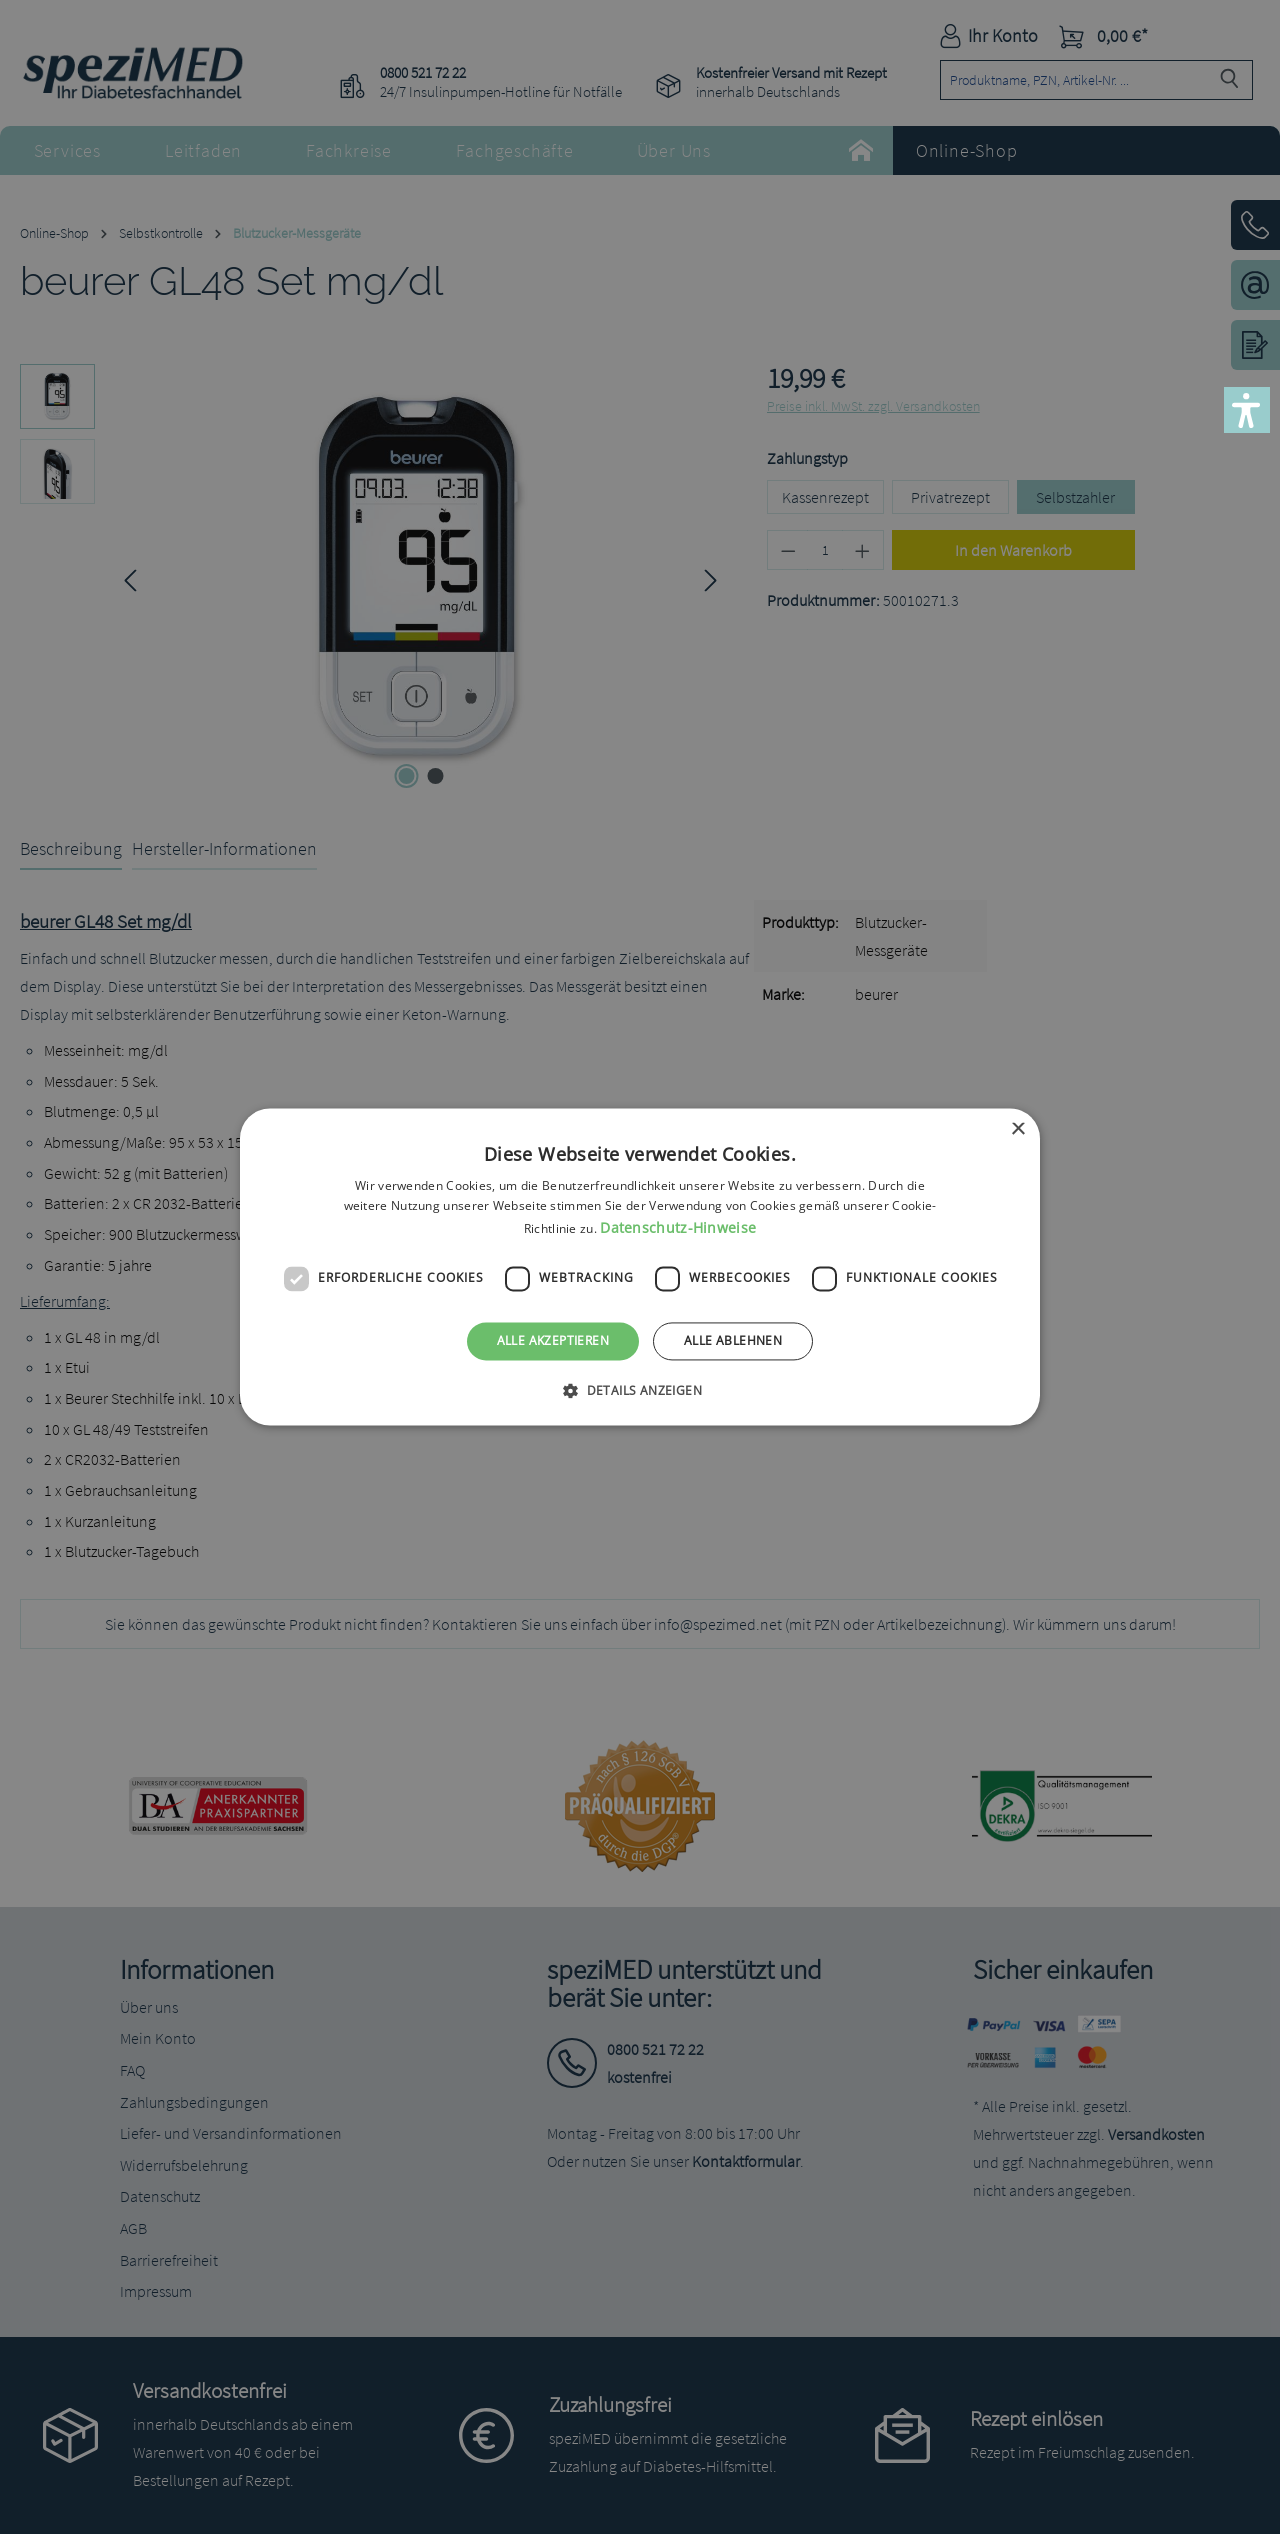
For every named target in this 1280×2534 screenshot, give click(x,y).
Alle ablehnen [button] (733, 1340)
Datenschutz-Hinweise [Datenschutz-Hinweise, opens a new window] (678, 1227)
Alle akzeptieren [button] (553, 1340)
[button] (1247, 410)
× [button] (1017, 1129)
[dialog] (640, 1267)
